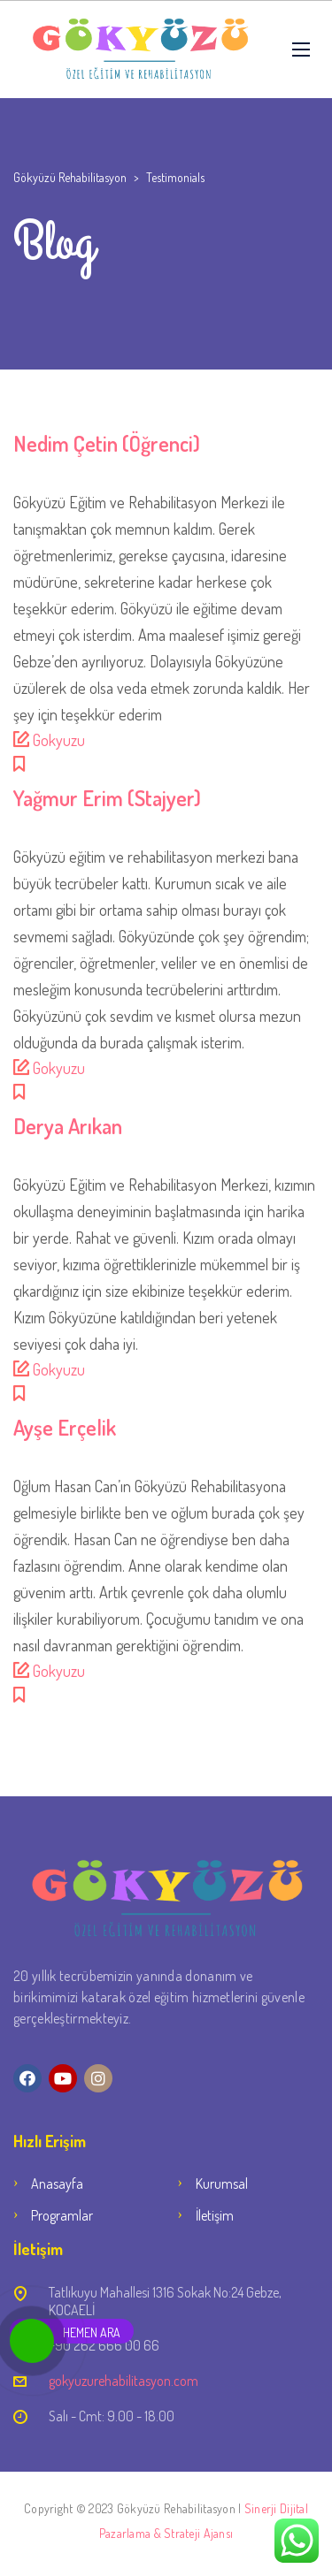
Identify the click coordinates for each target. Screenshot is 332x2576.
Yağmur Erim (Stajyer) (107, 798)
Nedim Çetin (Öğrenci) (106, 443)
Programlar (62, 2215)
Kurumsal (222, 2183)
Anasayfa (57, 2183)
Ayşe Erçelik (64, 1427)
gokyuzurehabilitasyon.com (123, 2380)
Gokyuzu (59, 740)
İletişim (215, 2215)
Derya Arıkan (67, 1125)
